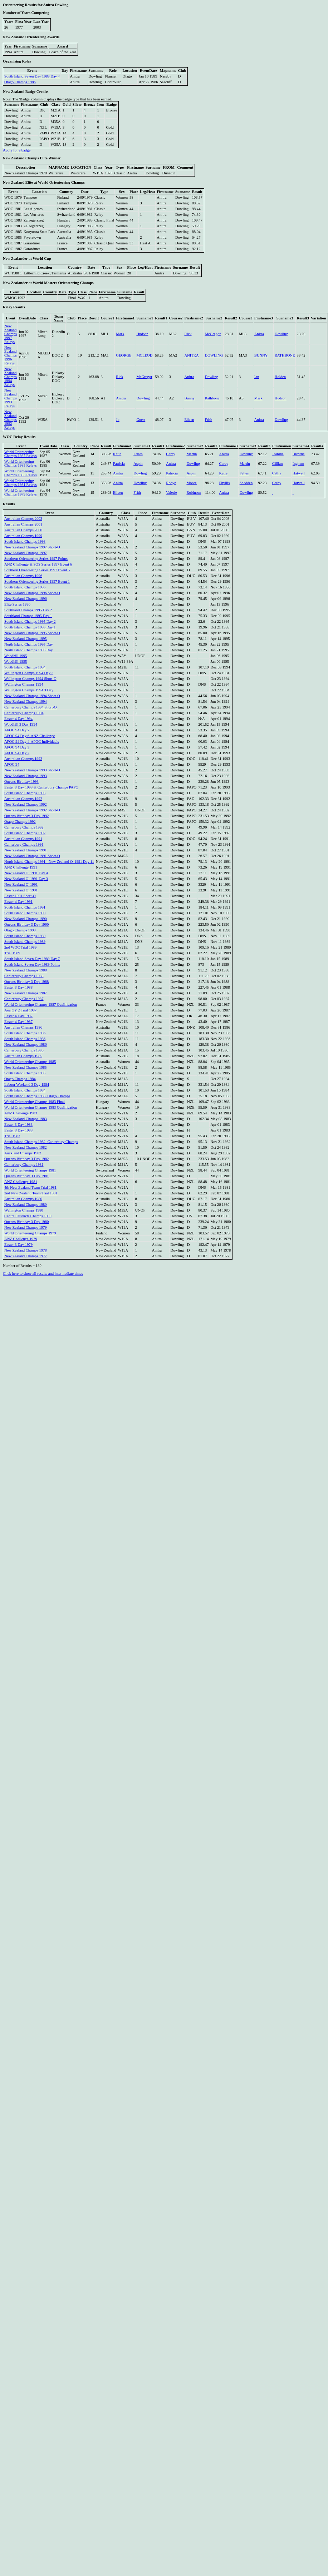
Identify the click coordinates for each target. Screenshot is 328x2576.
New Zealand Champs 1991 (25, 850)
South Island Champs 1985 (24, 1073)
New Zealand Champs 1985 (25, 1067)
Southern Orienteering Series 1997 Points (36, 559)
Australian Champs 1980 (23, 1199)
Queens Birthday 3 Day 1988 (26, 982)
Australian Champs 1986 (23, 1027)
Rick (187, 334)
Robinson (193, 492)
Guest (140, 420)
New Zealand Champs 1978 (25, 1250)
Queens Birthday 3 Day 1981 (26, 1176)
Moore (191, 483)
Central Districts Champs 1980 (28, 1216)
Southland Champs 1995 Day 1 (28, 616)
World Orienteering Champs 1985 (30, 1062)
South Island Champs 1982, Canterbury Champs (41, 1142)
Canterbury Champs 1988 (24, 976)
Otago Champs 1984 (20, 1079)
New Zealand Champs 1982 (25, 1147)
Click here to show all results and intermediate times (43, 1273)
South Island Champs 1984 (24, 1090)
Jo (117, 420)
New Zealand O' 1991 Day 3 (26, 879)
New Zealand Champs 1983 (25, 1119)
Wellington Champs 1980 (23, 1210)
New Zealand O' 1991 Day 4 (26, 873)
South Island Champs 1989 (24, 936)
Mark (120, 334)
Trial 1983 (12, 1136)
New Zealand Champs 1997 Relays (10, 334)
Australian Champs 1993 (23, 759)
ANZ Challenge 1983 (20, 1113)
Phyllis (224, 483)
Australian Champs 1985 (23, 1056)
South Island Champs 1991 (24, 907)
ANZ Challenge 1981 (20, 1182)
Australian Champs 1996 (23, 576)
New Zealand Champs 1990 (25, 919)
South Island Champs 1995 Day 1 (30, 627)
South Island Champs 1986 (24, 1033)
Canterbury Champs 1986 (24, 1050)
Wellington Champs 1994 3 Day (28, 690)
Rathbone (212, 398)
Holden (280, 377)
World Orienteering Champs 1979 (30, 1233)
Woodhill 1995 (15, 656)
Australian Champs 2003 (23, 519)
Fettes (137, 454)
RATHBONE (285, 355)
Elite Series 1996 (17, 604)
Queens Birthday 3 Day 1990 (26, 924)
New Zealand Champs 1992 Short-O (32, 810)
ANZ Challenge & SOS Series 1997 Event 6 (38, 564)
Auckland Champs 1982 (22, 1153)
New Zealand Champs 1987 (25, 993)
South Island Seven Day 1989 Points (32, 964)
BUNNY (261, 355)
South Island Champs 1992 (24, 833)
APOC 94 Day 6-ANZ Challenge (29, 736)
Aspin (137, 464)
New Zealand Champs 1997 (25, 553)
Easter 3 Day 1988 (18, 987)
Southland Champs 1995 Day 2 (28, 610)
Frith (208, 420)
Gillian (277, 464)
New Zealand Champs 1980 (25, 1205)
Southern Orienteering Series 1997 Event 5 (37, 570)
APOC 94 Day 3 (16, 747)
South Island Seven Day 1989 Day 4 (32, 76)
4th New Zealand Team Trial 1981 (30, 1187)
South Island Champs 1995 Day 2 (30, 621)
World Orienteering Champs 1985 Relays (20, 463)
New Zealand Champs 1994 (25, 701)
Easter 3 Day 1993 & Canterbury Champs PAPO (41, 787)
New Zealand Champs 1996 (25, 599)
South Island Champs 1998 (24, 541)
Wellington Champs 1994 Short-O (30, 679)
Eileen (189, 420)
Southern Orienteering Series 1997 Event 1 (37, 581)
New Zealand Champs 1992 (25, 804)
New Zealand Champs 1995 (25, 639)
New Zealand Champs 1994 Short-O (32, 696)
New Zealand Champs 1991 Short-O (32, 856)
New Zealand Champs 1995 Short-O (32, 633)
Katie (117, 454)
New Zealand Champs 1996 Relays (10, 355)
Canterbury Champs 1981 (24, 1165)
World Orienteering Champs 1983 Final (34, 1102)
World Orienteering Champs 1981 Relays (20, 483)
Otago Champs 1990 (20, 930)
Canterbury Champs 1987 (24, 999)
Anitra (259, 334)
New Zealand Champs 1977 (25, 1256)
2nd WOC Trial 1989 (20, 947)
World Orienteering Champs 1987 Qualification (40, 1004)
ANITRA (191, 355)
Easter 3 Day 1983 (18, 1125)
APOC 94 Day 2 (16, 753)
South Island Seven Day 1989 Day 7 (32, 959)
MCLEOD (144, 355)
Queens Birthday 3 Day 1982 (26, 1159)
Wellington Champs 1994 (23, 684)
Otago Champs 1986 (20, 82)
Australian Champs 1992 (23, 799)
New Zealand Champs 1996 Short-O (32, 593)
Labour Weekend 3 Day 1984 (26, 1084)
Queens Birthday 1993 (21, 782)
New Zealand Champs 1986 (25, 1044)
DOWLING (214, 355)
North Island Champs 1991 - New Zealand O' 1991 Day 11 (49, 862)
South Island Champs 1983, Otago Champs (37, 1096)
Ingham (298, 464)
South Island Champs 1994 (24, 667)
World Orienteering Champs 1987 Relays (20, 454)
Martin (191, 454)
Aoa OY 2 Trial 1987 (20, 1010)
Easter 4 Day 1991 (18, 902)
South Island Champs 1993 (24, 793)
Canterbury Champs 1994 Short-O (30, 707)
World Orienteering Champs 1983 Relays (20, 473)
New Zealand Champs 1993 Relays (10, 398)
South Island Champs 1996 (24, 587)
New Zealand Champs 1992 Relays (10, 419)
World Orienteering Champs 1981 (30, 1170)
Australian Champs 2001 (23, 524)
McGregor (212, 334)
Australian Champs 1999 (23, 536)
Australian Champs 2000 (23, 530)
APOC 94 (11, 764)
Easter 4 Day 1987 (18, 1016)
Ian (256, 377)
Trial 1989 (12, 953)
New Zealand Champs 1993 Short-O (32, 770)
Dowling (281, 334)
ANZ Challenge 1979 (20, 1239)
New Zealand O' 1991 (21, 884)
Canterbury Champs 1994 (24, 713)
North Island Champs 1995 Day (28, 644)
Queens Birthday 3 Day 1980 (26, 1222)
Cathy (276, 473)
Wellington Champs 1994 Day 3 (28, 673)
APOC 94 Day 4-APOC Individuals (31, 742)
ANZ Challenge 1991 (20, 867)
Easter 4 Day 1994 (18, 719)
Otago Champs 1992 (20, 822)
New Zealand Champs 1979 (25, 1227)
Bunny (189, 398)
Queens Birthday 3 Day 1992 (26, 816)
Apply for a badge (16, 150)
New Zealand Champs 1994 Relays (10, 377)
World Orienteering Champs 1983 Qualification (40, 1107)
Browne (299, 454)
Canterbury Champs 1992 (24, 827)
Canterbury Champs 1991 (24, 844)
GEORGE (123, 355)
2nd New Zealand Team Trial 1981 (31, 1193)
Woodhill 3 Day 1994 (20, 724)
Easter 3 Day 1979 (18, 1245)
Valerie (171, 492)
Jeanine (278, 454)
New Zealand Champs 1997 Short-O (32, 547)
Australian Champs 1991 (23, 839)
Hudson (142, 334)
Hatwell (299, 473)
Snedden (246, 483)
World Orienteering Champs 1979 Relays (20, 492)
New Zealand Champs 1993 (25, 776)
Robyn (171, 483)
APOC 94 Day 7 (16, 730)
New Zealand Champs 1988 (25, 970)
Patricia (119, 464)
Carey (170, 454)
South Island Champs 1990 (24, 913)
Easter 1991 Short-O (20, 896)
